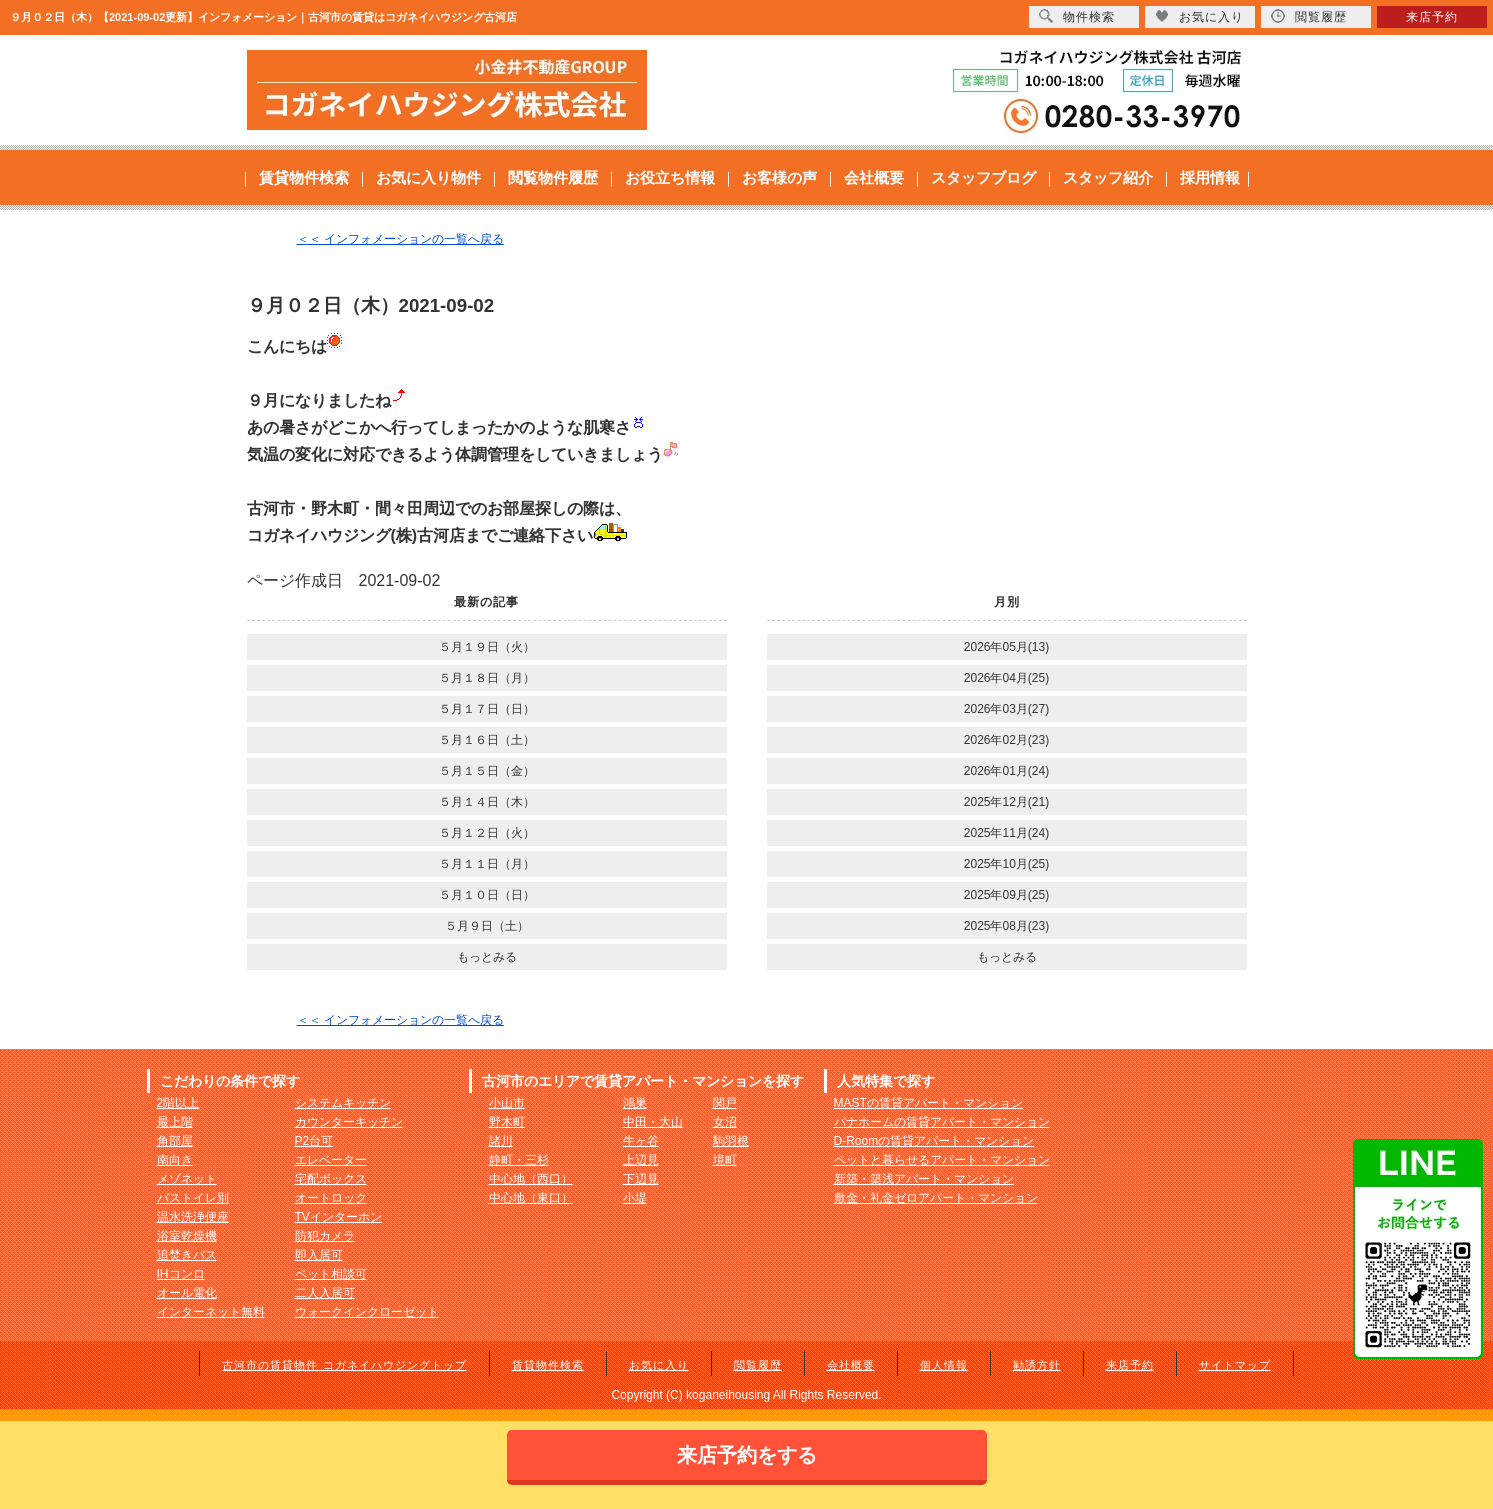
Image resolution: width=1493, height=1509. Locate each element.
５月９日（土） (487, 926)
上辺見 (641, 1160)
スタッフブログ (983, 177)
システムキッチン (343, 1103)
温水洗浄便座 (193, 1217)
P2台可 (314, 1141)
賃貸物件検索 (304, 177)
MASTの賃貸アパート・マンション (928, 1103)
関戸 (725, 1103)
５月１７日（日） (487, 709)
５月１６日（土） (487, 740)
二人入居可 (325, 1293)
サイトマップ (1235, 1365)
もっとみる (487, 957)
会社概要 (874, 177)
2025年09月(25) (1006, 895)
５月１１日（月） (487, 864)
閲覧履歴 (758, 1365)
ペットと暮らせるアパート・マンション (942, 1160)
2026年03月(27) (1006, 709)
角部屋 (175, 1141)
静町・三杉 (519, 1160)
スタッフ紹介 (1108, 177)
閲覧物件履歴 (553, 177)
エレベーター (331, 1160)
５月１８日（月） (487, 678)
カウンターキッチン (349, 1122)
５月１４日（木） (487, 802)
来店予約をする (747, 1455)
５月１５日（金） (487, 771)
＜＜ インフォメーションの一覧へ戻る (400, 239)
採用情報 (1210, 177)
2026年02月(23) (1006, 740)
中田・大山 (653, 1122)
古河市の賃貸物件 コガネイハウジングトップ (344, 1365)
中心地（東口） (531, 1198)
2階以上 (178, 1103)
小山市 (507, 1103)
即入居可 (319, 1255)
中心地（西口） (531, 1179)
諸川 (501, 1141)
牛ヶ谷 (641, 1141)
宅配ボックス (331, 1179)
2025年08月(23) (1006, 926)
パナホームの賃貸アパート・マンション (942, 1122)
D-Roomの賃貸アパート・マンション (934, 1141)
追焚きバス (187, 1255)
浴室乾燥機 (187, 1236)
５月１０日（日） (487, 895)
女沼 (725, 1122)
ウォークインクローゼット (367, 1312)
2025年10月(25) (1006, 864)
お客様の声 (779, 177)
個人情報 (944, 1365)
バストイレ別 (193, 1198)
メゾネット (187, 1179)
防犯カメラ (325, 1236)
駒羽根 (731, 1141)
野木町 (507, 1122)
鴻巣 (635, 1103)
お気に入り (659, 1365)
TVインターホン (338, 1217)
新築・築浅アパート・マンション (924, 1179)
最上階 (175, 1122)
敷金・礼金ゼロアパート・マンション (936, 1198)
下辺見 (641, 1179)
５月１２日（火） (487, 833)
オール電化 (187, 1293)
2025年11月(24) (1006, 833)
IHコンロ (181, 1274)
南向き (175, 1160)
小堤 (635, 1198)
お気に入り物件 (428, 177)
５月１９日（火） (487, 647)
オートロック (331, 1198)
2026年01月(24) (1006, 771)
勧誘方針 (1037, 1365)
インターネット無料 (211, 1312)
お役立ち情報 (670, 177)
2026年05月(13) (1006, 647)
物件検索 (1077, 16)
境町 (725, 1160)
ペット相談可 (331, 1274)
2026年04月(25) (1006, 678)
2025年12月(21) (1006, 802)
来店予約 (1130, 1365)
